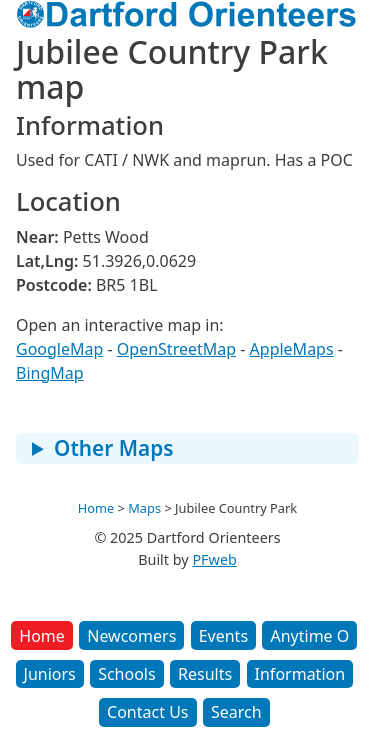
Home (42, 636)
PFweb (214, 559)
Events (223, 636)
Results (205, 674)
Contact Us (147, 712)
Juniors (50, 674)
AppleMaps (292, 349)
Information (300, 674)
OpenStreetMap (176, 349)
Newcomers (131, 636)
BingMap (50, 373)
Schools (127, 674)
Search (236, 712)
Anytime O (309, 636)
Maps (144, 508)
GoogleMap (59, 349)
